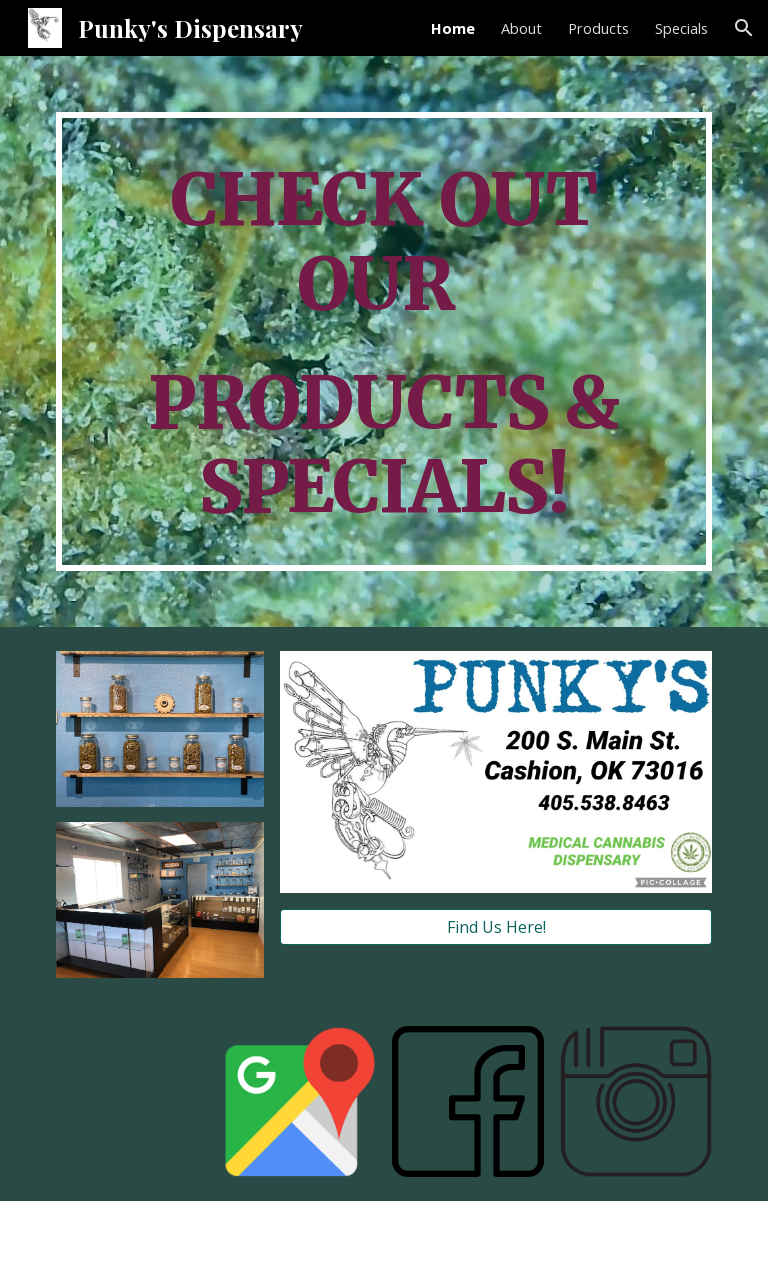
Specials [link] (681, 28)
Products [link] (598, 28)
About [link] (521, 28)
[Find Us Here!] (495, 927)
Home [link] (453, 28)
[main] (383, 341)
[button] (744, 28)
